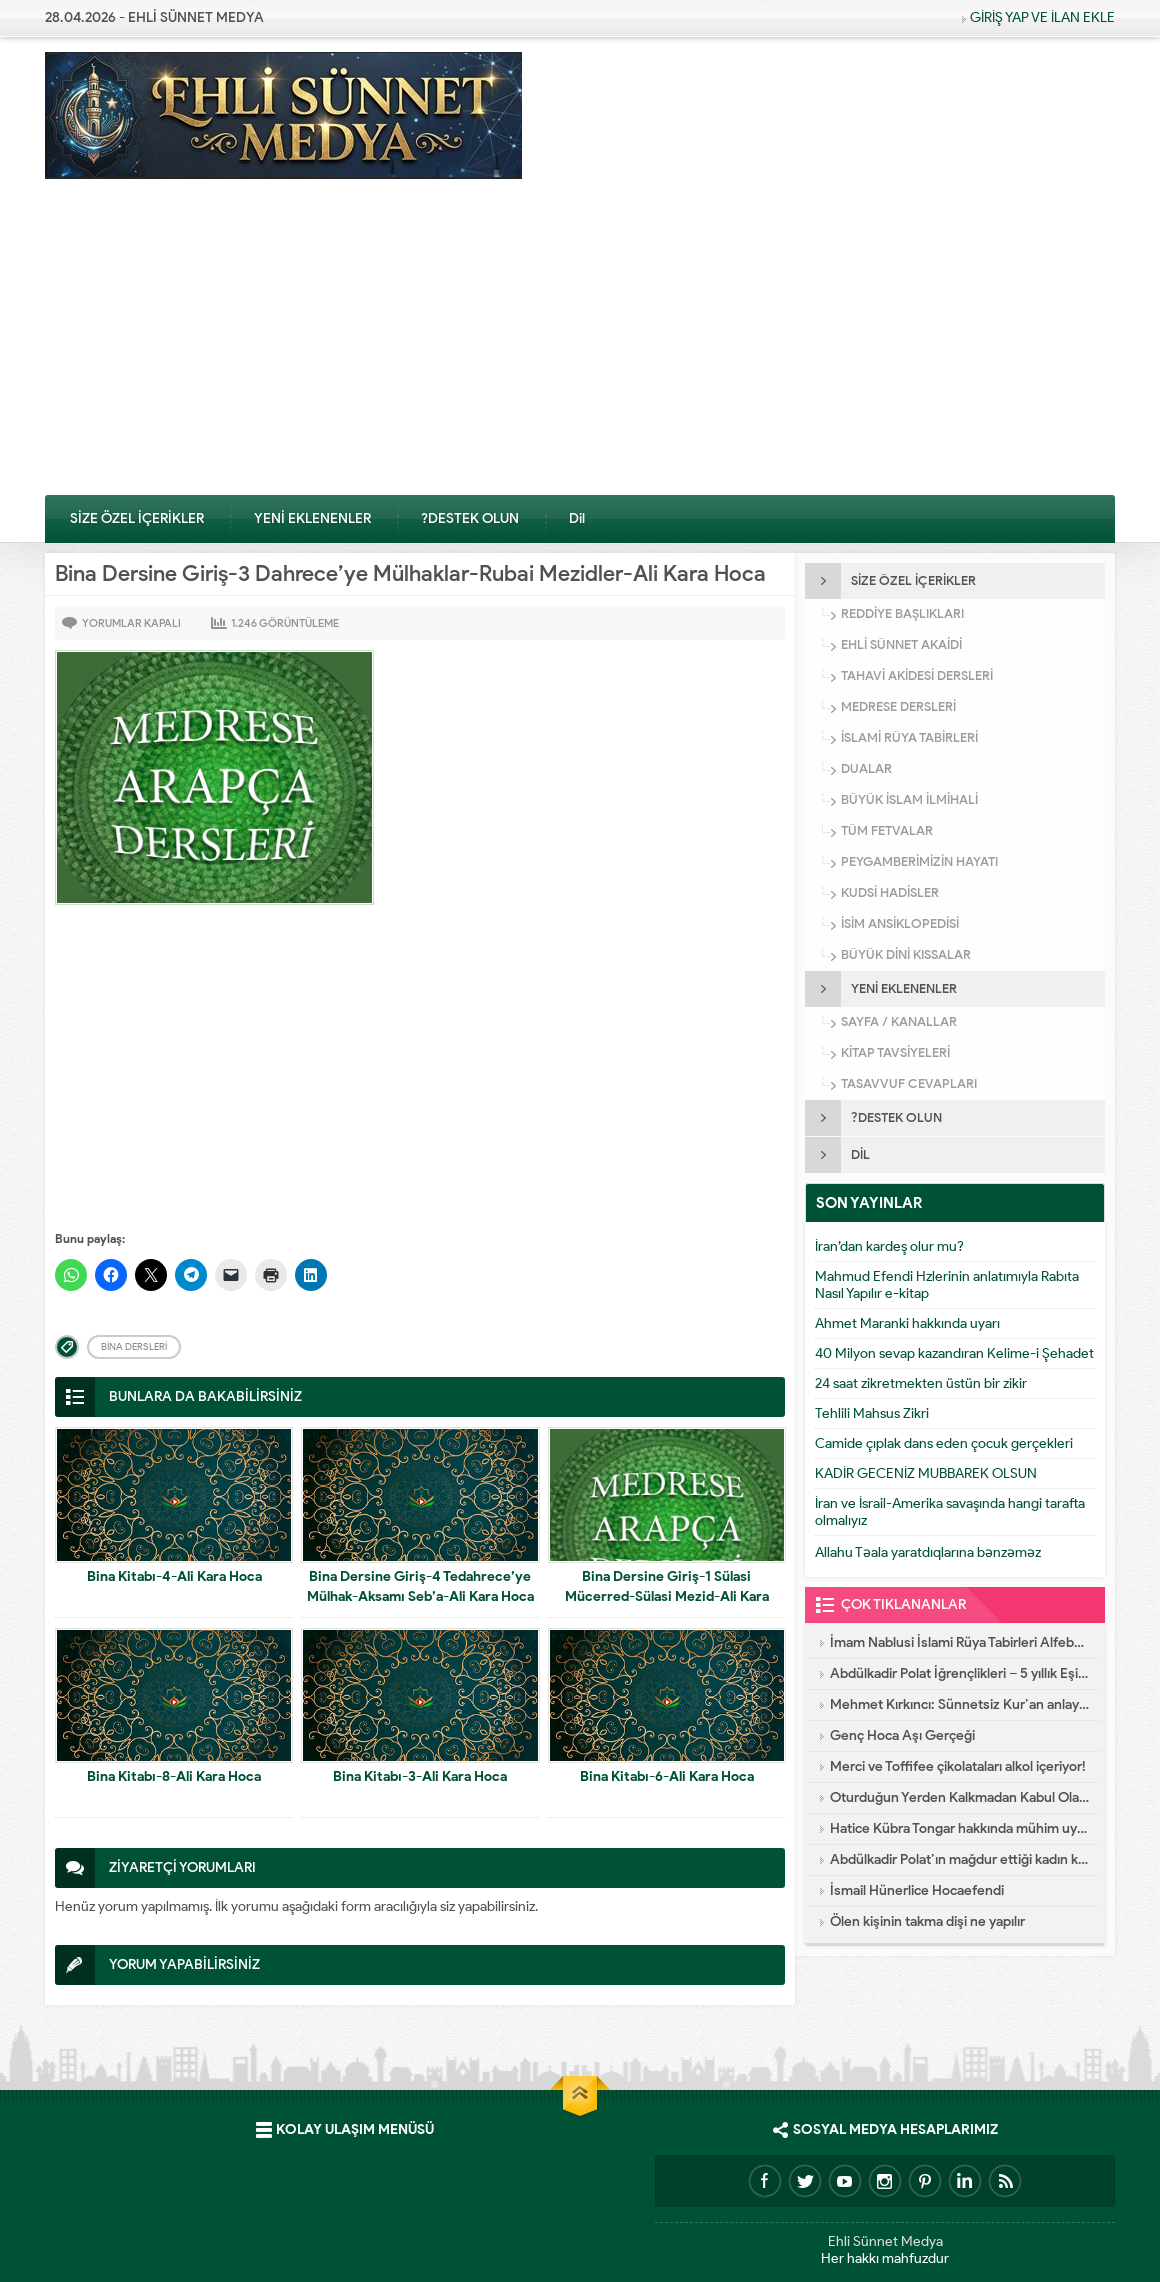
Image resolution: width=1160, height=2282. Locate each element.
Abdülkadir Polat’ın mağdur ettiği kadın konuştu (960, 1859)
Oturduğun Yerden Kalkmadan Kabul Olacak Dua (960, 1797)
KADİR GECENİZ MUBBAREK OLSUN (926, 1473)
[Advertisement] (580, 344)
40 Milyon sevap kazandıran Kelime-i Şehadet (954, 1353)
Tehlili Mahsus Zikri (872, 1413)
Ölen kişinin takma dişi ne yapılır (927, 1921)
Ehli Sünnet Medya (885, 2241)
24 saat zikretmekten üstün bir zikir (921, 1383)
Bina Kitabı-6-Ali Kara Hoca (667, 1776)
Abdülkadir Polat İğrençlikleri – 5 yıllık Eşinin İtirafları (960, 1673)
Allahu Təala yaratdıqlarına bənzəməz (928, 1552)
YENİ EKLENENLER (312, 518)
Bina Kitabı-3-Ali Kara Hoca (420, 1776)
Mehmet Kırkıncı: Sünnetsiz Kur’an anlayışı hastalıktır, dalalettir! (960, 1704)
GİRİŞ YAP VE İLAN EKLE (1042, 17)
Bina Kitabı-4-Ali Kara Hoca (174, 1576)
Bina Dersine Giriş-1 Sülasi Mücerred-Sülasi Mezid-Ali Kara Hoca (667, 1596)
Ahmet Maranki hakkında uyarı (907, 1323)
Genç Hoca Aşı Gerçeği (902, 1735)
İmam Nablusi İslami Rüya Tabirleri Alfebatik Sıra (960, 1642)
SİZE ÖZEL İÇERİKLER (137, 518)
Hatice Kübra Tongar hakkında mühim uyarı (960, 1828)
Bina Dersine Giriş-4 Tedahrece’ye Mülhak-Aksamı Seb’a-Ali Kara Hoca (420, 1586)
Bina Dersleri (134, 1346)
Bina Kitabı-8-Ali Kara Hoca (174, 1776)
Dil (577, 518)
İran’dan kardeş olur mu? (889, 1246)
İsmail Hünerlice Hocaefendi (917, 1890)
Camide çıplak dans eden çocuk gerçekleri (944, 1443)
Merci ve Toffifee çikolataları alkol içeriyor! (958, 1766)
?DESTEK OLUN (470, 518)
